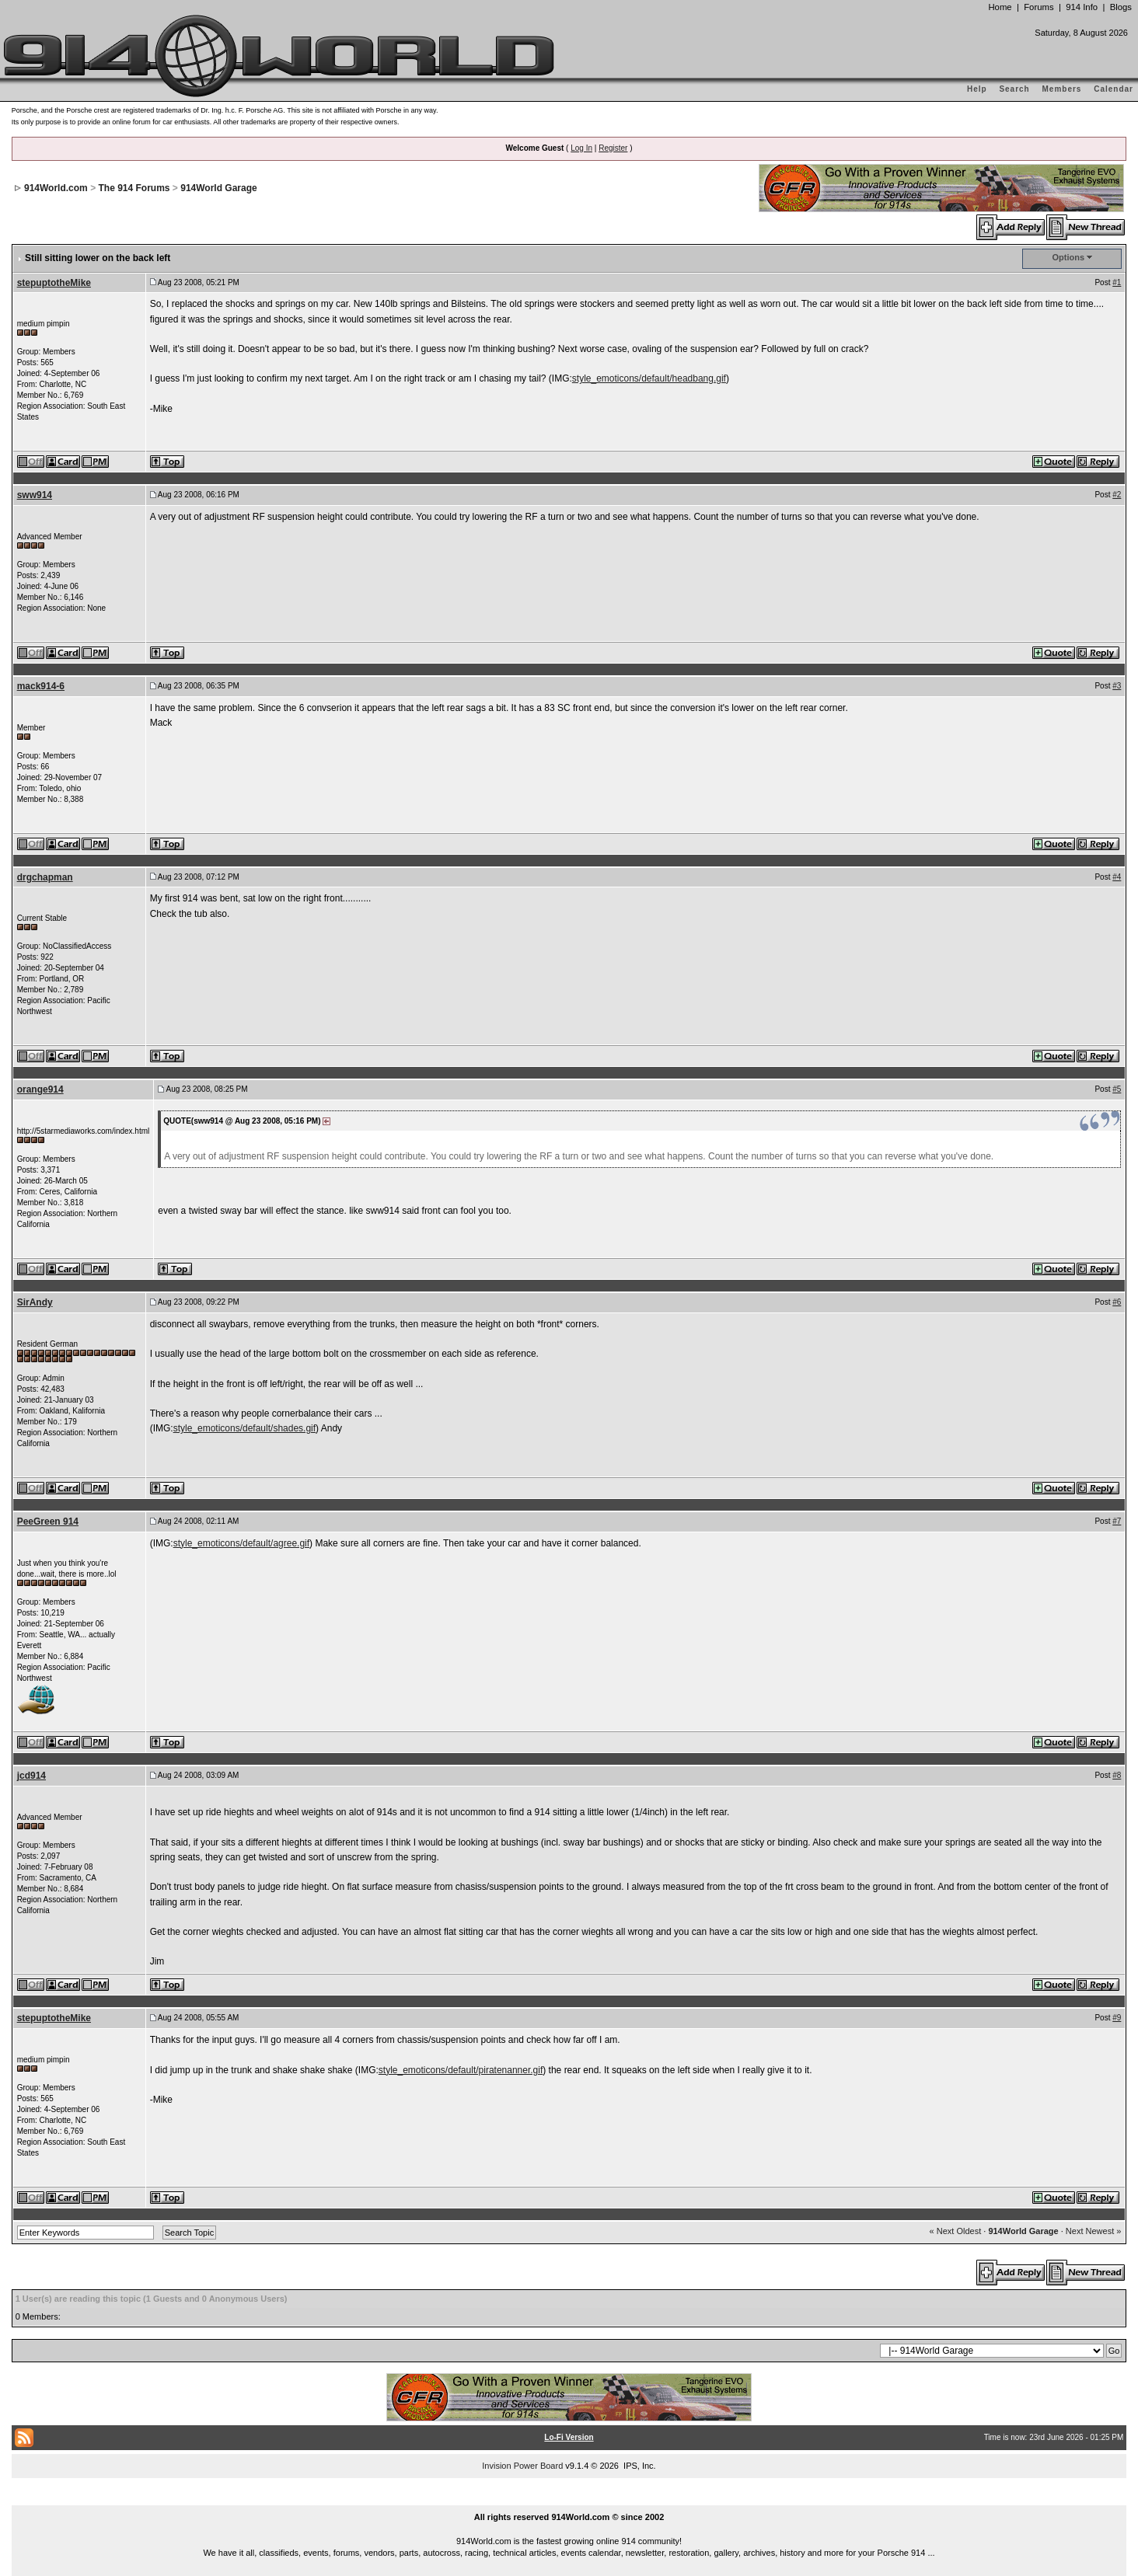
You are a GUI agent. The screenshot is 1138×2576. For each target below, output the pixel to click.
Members (1062, 89)
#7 (1116, 1521)
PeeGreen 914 (48, 1521)
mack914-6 (41, 686)
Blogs (1121, 7)
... (569, 2499)
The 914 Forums (133, 188)
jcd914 (31, 1775)
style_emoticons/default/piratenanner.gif (461, 2070)
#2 (1116, 494)
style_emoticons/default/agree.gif (241, 1543)
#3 (1116, 685)
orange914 (40, 1089)
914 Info (1082, 7)
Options (1068, 257)
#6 (1116, 1302)
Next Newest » (1094, 2231)
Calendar (1113, 89)
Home (999, 7)
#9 (1116, 2017)
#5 (1116, 1089)
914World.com (56, 188)
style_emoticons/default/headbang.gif (649, 378)
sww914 (34, 495)
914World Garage (218, 188)
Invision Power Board (522, 2465)
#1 (1116, 282)
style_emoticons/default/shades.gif (244, 1428)
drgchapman (45, 877)
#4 (1116, 877)
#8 (1116, 1775)
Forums (1038, 7)
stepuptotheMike (54, 282)
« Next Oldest (956, 2231)
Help (977, 89)
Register (613, 148)
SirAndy (35, 1302)
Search (1014, 89)
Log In (581, 148)
